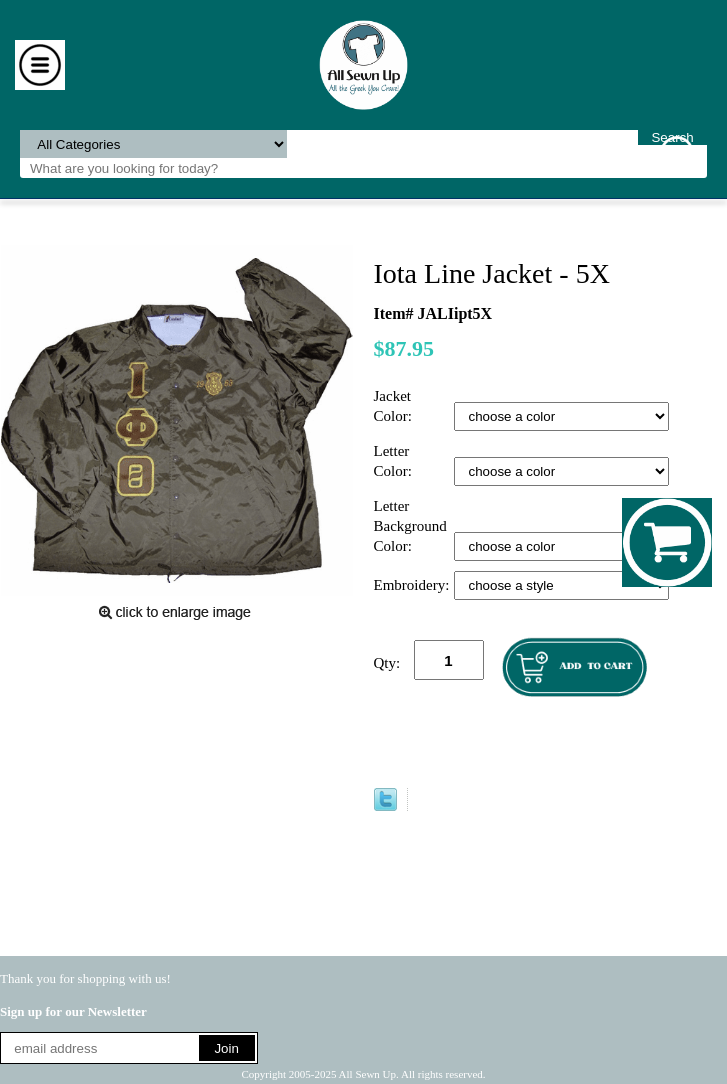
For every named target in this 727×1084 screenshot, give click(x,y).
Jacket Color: (395, 406)
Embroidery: (414, 585)
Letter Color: (395, 461)
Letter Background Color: (410, 526)
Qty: (387, 663)
